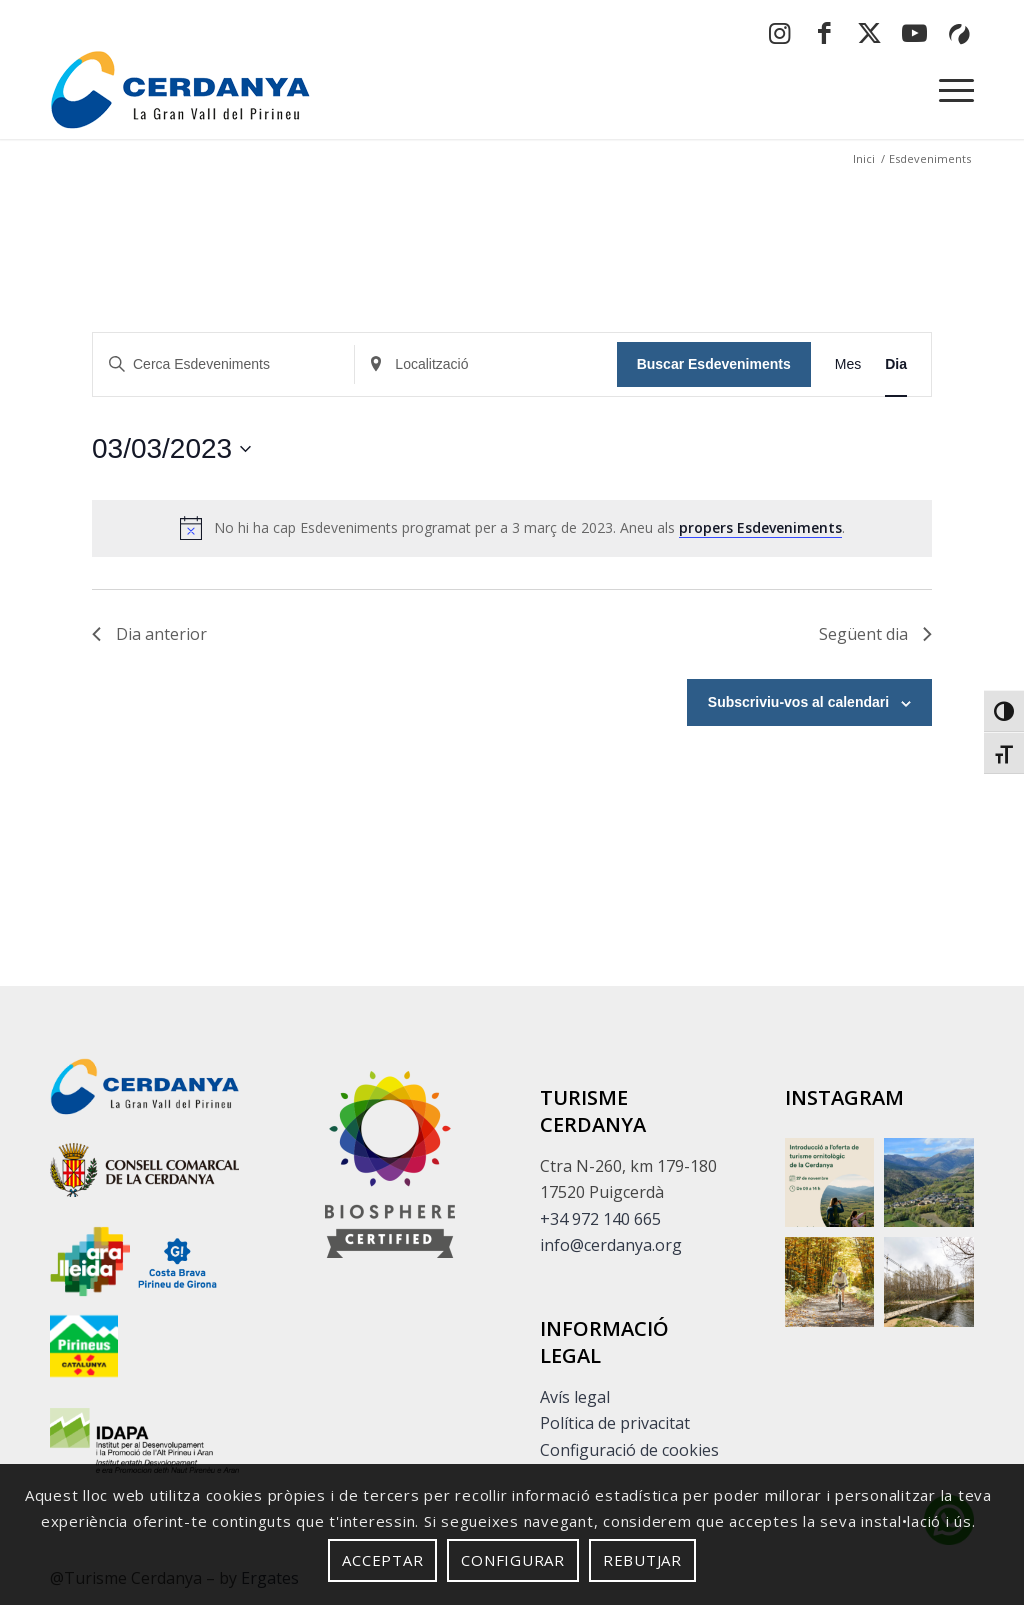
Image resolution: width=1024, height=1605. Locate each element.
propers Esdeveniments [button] (760, 527)
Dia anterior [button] (149, 634)
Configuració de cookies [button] (629, 1450)
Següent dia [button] (875, 634)
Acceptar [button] (382, 1560)
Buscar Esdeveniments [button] (714, 364)
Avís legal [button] (575, 1397)
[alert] (512, 528)
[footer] (390, 1164)
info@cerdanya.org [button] (611, 1245)
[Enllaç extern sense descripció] (144, 1173)
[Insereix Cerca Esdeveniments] (223, 364)
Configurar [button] (513, 1560)
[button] (1004, 711)
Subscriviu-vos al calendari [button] (798, 702)
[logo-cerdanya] (180, 89)
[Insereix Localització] (485, 364)
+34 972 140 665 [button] (600, 1219)
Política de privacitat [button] (615, 1423)
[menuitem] (950, 89)
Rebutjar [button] (642, 1560)
